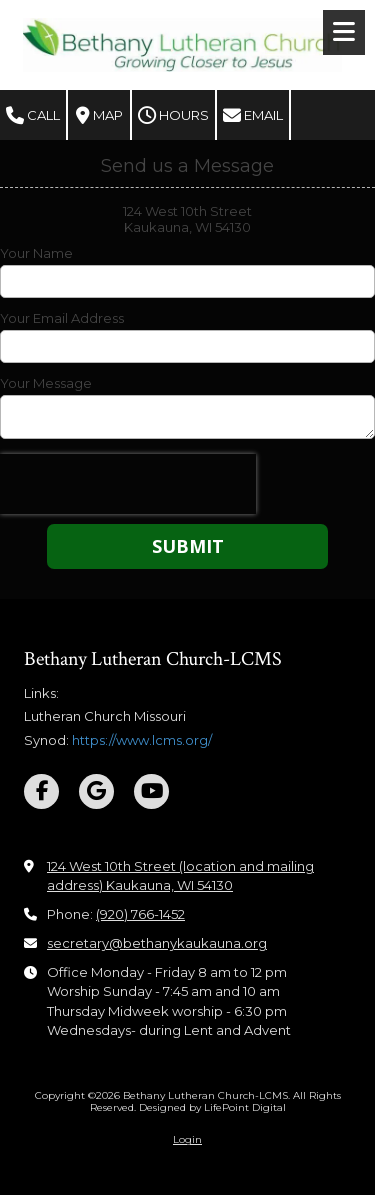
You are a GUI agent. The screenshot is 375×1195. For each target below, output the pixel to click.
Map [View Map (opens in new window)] (99, 116)
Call (33, 116)
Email (253, 116)
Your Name (36, 253)
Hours (173, 116)
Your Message (46, 383)
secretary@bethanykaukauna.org (157, 943)
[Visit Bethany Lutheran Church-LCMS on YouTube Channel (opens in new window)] (151, 791)
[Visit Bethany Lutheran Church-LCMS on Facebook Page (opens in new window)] (41, 791)
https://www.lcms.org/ (142, 740)
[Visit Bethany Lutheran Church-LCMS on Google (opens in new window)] (96, 791)
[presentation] (128, 484)
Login (187, 1139)
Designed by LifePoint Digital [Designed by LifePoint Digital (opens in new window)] (212, 1107)
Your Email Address (62, 318)
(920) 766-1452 (140, 914)
